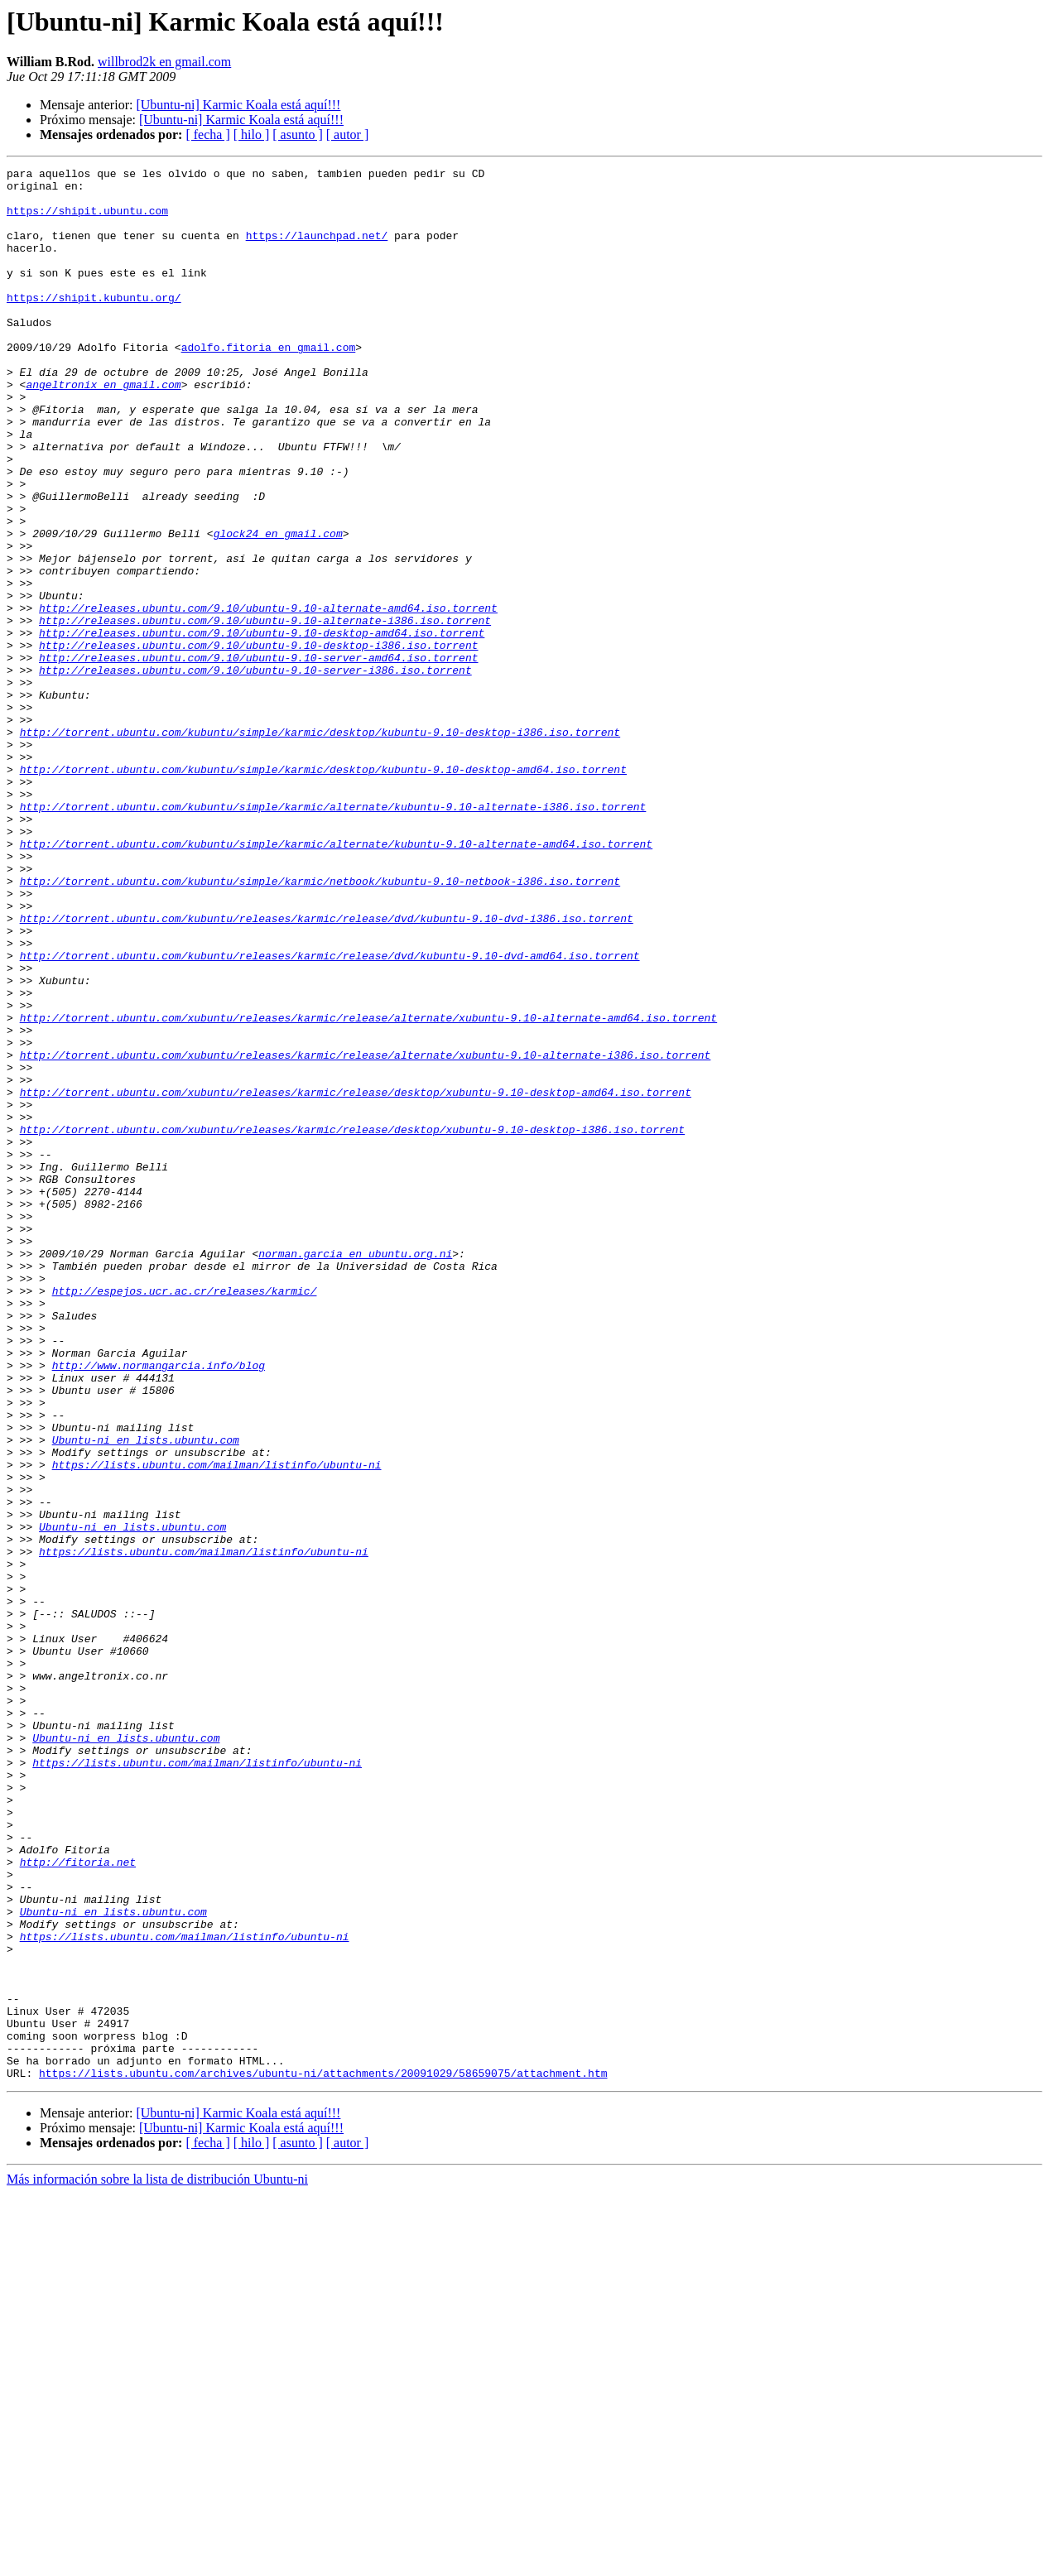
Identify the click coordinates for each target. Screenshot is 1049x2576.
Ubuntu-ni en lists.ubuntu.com (145, 1695)
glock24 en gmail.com (278, 607)
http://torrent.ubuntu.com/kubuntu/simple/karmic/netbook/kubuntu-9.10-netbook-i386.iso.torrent (320, 1024)
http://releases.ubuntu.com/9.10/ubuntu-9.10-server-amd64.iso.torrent (258, 756)
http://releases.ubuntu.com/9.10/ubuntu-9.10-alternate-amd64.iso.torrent (268, 697)
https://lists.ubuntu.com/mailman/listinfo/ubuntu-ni (217, 1725)
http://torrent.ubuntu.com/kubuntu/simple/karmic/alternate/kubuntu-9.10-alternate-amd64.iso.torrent (336, 980)
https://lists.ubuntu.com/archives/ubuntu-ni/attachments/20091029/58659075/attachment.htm (323, 2455)
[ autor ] (347, 134)
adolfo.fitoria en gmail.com (268, 384)
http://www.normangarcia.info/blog (158, 1605)
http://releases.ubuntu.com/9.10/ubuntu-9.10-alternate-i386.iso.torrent (265, 711)
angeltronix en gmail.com (103, 428)
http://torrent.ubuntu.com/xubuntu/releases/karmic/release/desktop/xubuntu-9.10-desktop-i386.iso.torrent (352, 1322)
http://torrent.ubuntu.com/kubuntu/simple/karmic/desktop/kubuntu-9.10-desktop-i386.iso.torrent (320, 846)
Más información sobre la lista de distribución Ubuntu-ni (157, 2561)
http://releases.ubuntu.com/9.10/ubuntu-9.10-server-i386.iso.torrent (255, 771)
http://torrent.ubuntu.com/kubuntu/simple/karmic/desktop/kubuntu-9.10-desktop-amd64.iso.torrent (323, 890)
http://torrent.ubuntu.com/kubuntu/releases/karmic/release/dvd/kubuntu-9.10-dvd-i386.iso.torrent (326, 1069)
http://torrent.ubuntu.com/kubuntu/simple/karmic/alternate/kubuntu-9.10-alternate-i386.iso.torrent (333, 935)
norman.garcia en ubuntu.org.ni (355, 1471)
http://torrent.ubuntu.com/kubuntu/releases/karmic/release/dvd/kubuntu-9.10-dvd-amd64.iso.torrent (330, 1114)
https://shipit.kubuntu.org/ (94, 324)
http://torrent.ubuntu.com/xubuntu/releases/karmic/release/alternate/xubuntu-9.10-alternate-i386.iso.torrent (365, 1233)
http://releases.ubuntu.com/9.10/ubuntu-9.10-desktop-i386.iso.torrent (258, 741)
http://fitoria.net (78, 2201)
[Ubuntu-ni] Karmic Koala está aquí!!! (238, 105)
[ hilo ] (251, 134)
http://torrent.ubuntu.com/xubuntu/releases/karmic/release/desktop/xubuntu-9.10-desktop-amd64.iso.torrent (355, 1278)
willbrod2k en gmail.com (164, 62)
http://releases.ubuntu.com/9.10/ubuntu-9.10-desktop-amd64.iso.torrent (261, 726)
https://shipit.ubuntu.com (87, 220)
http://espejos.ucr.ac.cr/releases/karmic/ (184, 1516)
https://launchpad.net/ (317, 250)
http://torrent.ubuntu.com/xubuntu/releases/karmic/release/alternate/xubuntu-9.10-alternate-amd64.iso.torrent (368, 1188)
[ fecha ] (207, 134)
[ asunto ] (297, 134)
